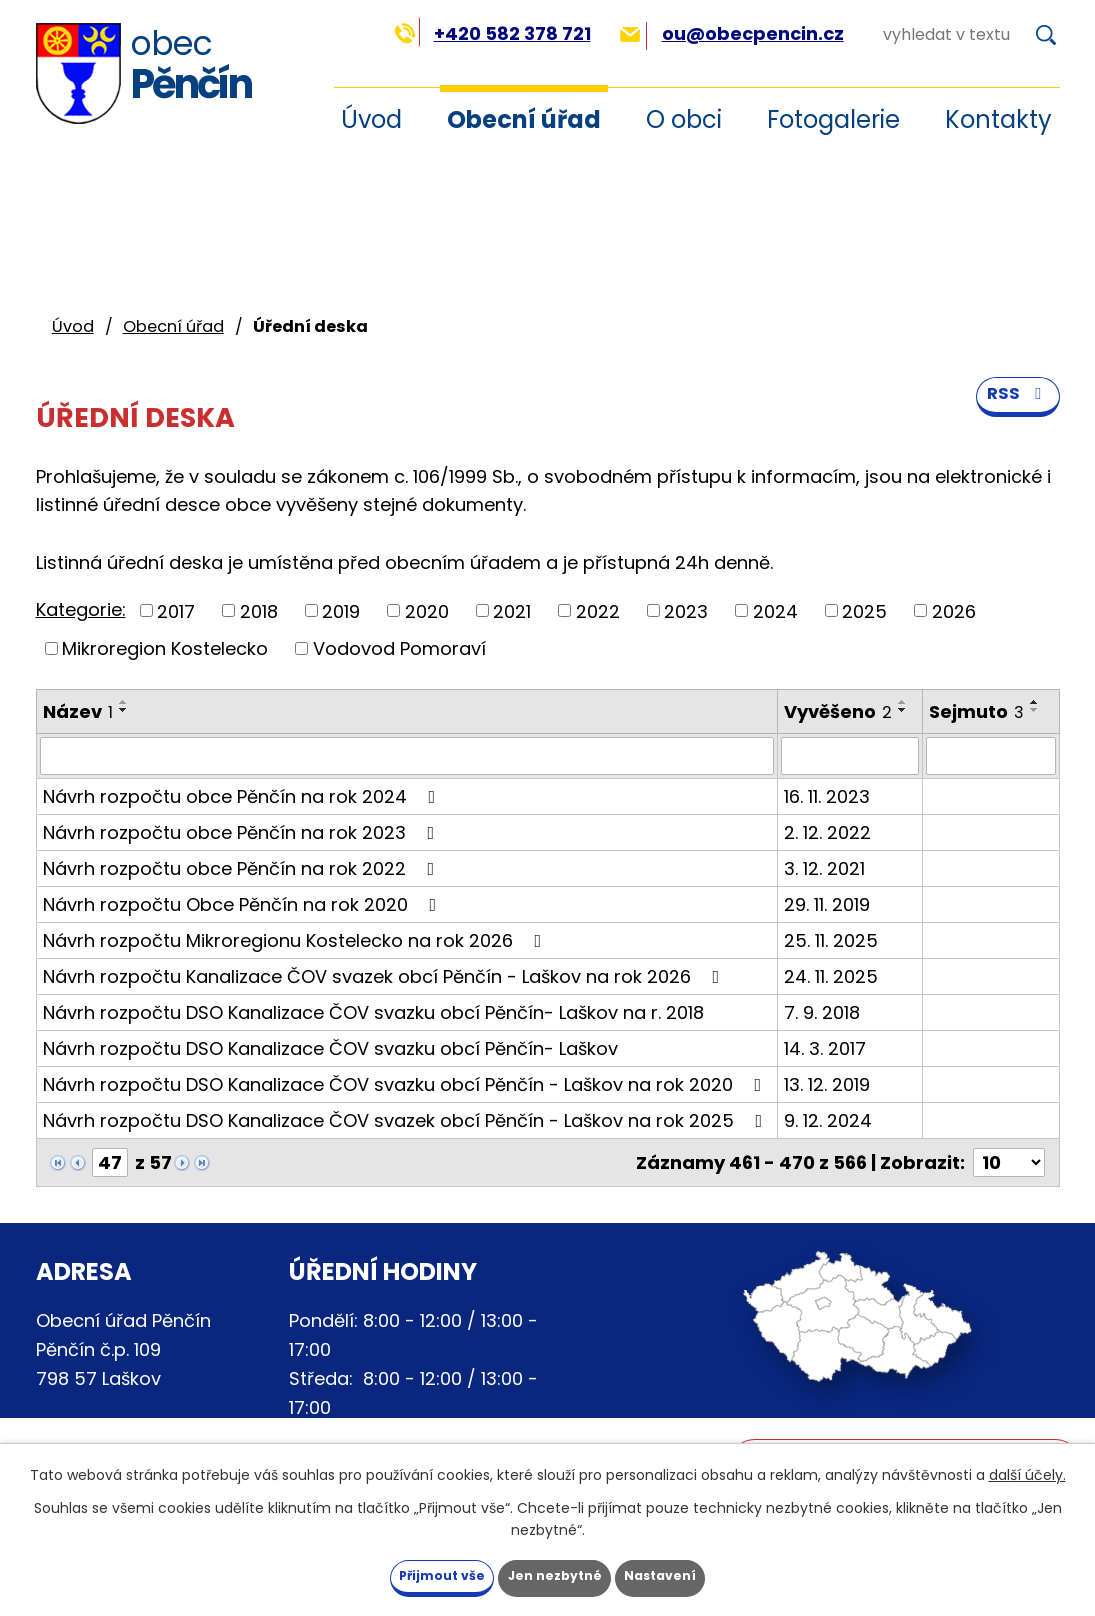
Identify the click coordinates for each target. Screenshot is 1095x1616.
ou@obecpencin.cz (731, 33)
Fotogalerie (833, 119)
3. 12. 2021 (824, 868)
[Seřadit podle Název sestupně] (124, 710)
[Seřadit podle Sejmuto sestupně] (1035, 710)
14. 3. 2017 (825, 1048)
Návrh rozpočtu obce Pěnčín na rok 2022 (243, 868)
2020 (427, 610)
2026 (954, 610)
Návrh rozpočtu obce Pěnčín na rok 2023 (243, 832)
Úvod (73, 326)
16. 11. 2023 (827, 796)
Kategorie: (81, 609)
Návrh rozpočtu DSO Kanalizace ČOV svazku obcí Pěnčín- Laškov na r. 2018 (373, 1012)
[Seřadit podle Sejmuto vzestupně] (1035, 702)
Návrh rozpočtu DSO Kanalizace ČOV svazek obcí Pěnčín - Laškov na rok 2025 (407, 1120)
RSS (1015, 411)
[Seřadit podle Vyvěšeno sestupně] (903, 710)
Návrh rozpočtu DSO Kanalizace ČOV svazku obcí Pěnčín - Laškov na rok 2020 (406, 1084)
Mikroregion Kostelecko (165, 648)
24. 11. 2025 (831, 976)
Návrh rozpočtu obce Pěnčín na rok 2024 (243, 796)
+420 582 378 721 (492, 33)
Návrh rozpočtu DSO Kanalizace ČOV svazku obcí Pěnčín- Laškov (330, 1048)
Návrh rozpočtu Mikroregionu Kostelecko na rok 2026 (296, 940)
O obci (684, 119)
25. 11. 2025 (831, 940)
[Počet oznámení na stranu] (1009, 1162)
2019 (341, 610)
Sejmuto (976, 711)
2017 (176, 610)
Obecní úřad (524, 119)
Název (78, 711)
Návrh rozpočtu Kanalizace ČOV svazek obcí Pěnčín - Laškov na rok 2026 (385, 976)
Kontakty (998, 119)
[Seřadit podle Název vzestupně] (124, 702)
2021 (512, 610)
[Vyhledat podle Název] (407, 756)
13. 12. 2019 (827, 1084)
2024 (775, 610)
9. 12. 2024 (828, 1120)
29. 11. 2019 (827, 904)
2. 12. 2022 (827, 832)
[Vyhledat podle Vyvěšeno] (850, 756)
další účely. (1027, 1471)
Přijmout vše (407, 1574)
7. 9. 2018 (822, 1012)
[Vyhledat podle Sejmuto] (990, 756)
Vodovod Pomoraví (399, 648)
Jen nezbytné (555, 1574)
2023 (686, 610)
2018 (259, 610)
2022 (598, 610)
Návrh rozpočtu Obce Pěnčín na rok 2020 (244, 904)
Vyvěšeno (838, 711)
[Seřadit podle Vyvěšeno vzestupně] (903, 702)
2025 (864, 610)
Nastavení (696, 1574)
